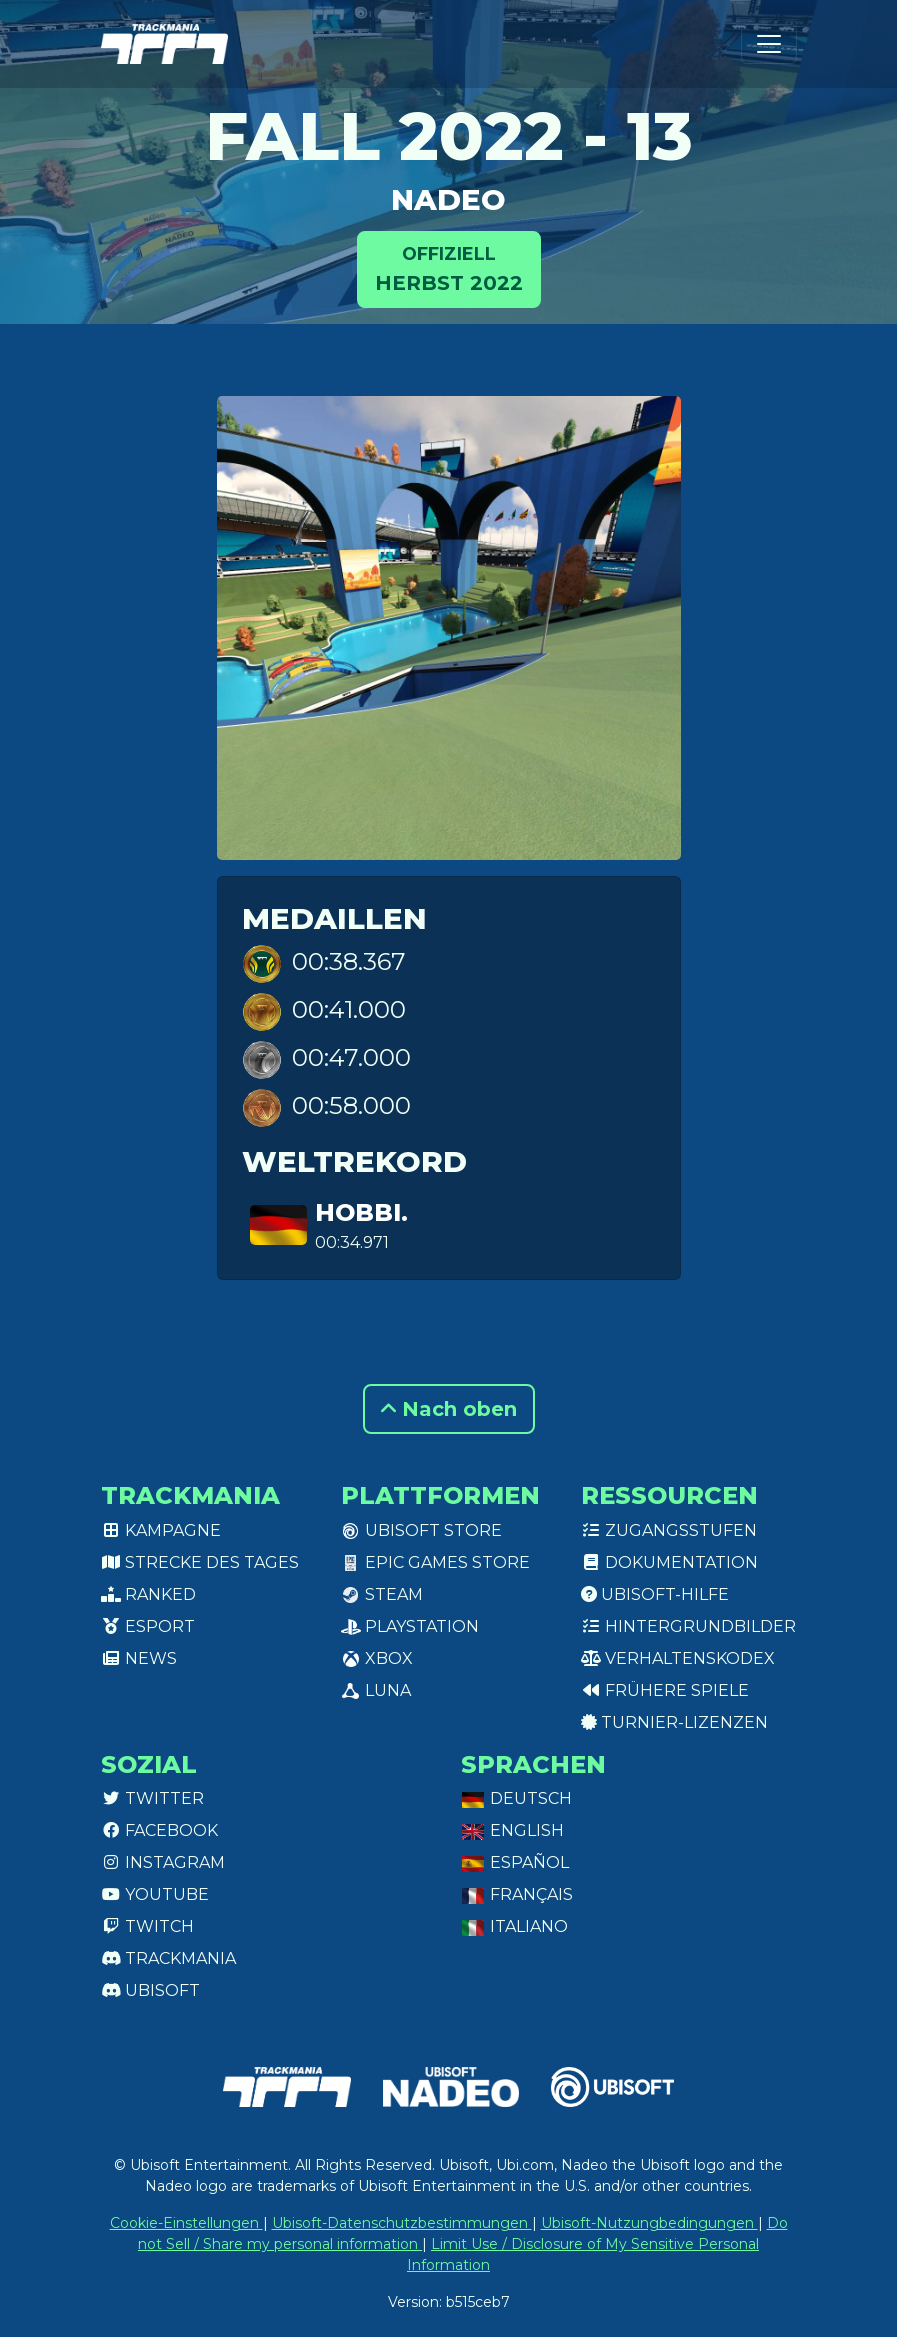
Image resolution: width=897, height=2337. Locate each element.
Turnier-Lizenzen (674, 1722)
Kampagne (161, 1530)
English (512, 1830)
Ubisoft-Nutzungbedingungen (649, 2223)
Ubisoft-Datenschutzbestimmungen (402, 2223)
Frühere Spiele (665, 1690)
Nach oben (449, 1409)
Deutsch (516, 1798)
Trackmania (168, 1958)
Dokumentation (669, 1562)
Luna (376, 1690)
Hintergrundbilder (688, 1626)
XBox (377, 1658)
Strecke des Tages (200, 1562)
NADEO (448, 199)
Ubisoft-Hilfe (655, 1594)
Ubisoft (150, 1990)
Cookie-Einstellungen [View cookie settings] (186, 2223)
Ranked (148, 1594)
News (139, 1658)
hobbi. (361, 1212)
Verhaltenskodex (678, 1658)
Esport (148, 1626)
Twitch (147, 1926)
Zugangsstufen (669, 1530)
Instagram (163, 1862)
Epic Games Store (435, 1562)
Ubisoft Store (421, 1530)
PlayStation (410, 1626)
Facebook (159, 1830)
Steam (382, 1594)
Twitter (152, 1798)
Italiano (514, 1926)
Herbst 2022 (449, 267)
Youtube (155, 1894)
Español (515, 1862)
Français (517, 1894)
